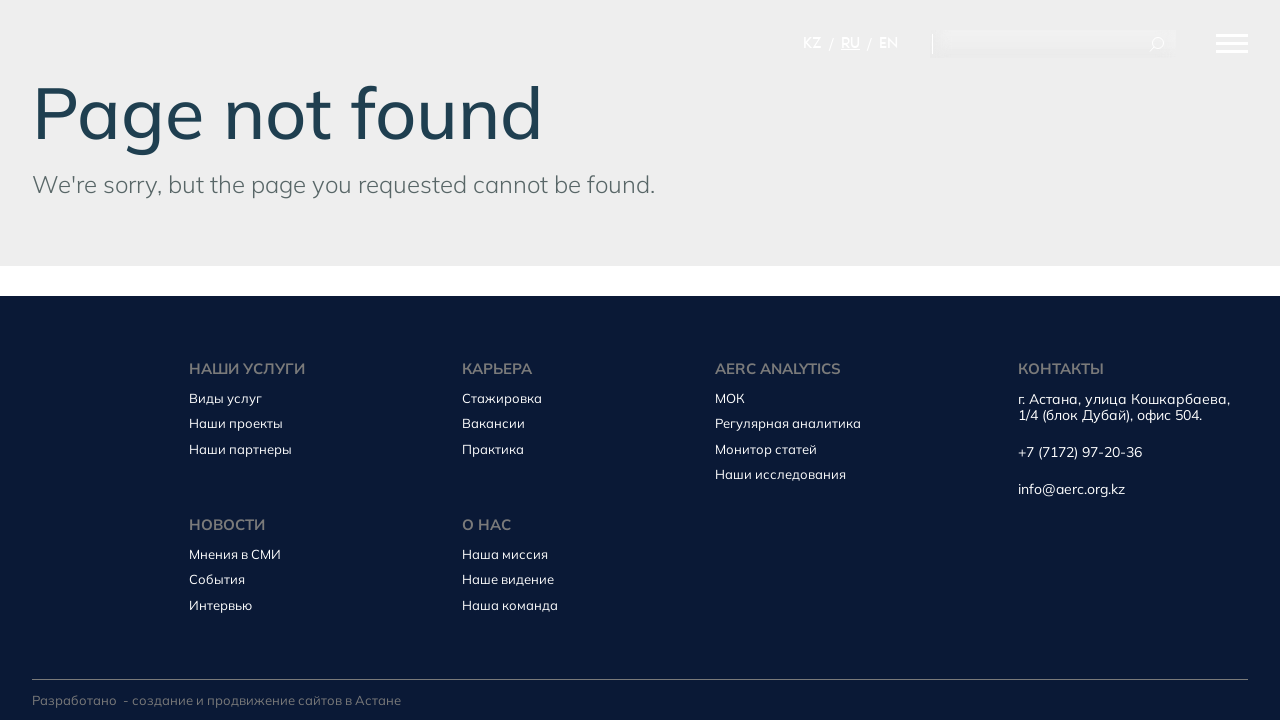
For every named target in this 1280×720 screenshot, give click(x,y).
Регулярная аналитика (788, 423)
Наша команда (510, 605)
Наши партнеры (240, 449)
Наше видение (508, 579)
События (217, 579)
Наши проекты (236, 423)
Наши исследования (780, 474)
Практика (493, 449)
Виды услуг (225, 398)
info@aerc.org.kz (1071, 489)
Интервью (220, 605)
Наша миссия (505, 554)
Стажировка (502, 398)
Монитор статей (766, 449)
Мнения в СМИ (235, 554)
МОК (730, 398)
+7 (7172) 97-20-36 (1080, 452)
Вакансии (493, 423)
